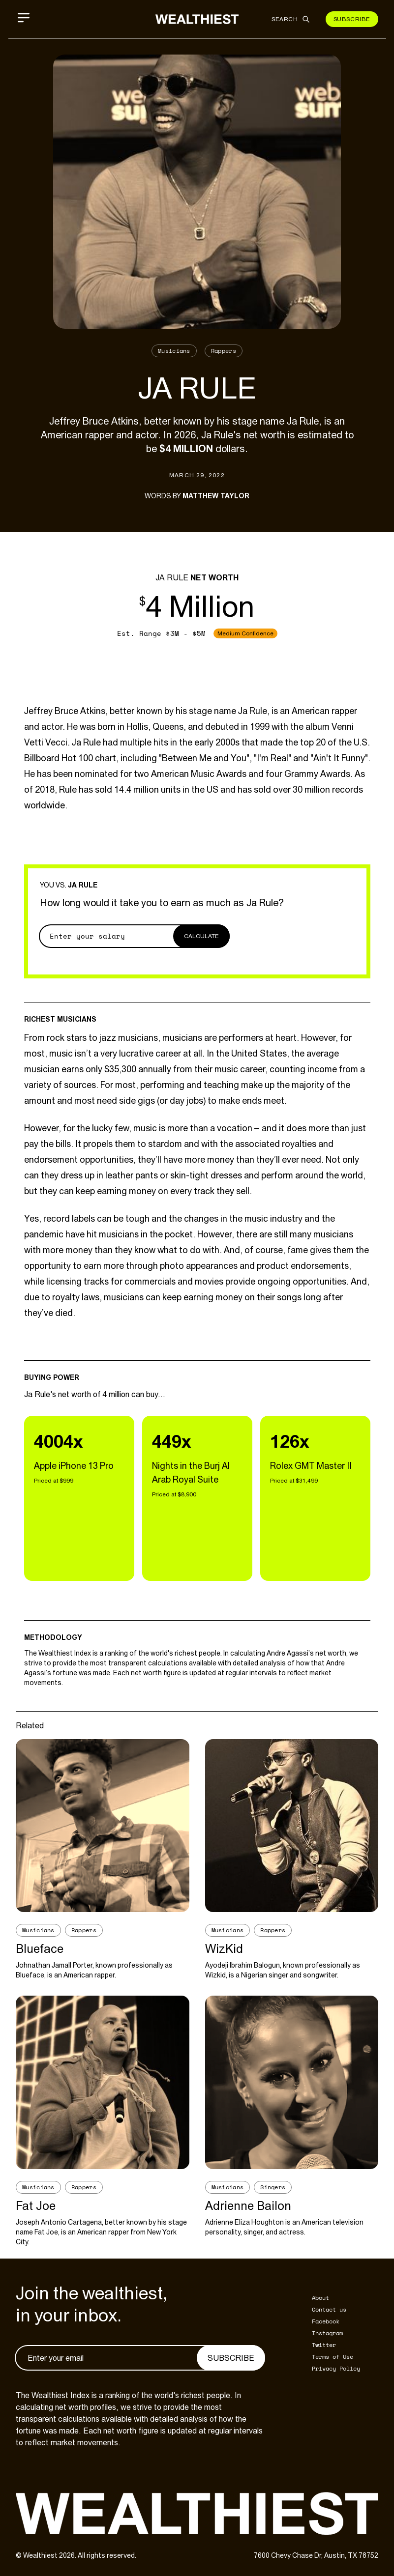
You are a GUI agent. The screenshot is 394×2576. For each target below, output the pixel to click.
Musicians (174, 350)
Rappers (223, 350)
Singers (272, 2187)
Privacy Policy (336, 2368)
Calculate (201, 936)
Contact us (329, 2309)
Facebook (325, 2321)
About (320, 2297)
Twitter (324, 2345)
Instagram (327, 2333)
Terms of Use (332, 2356)
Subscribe (351, 19)
